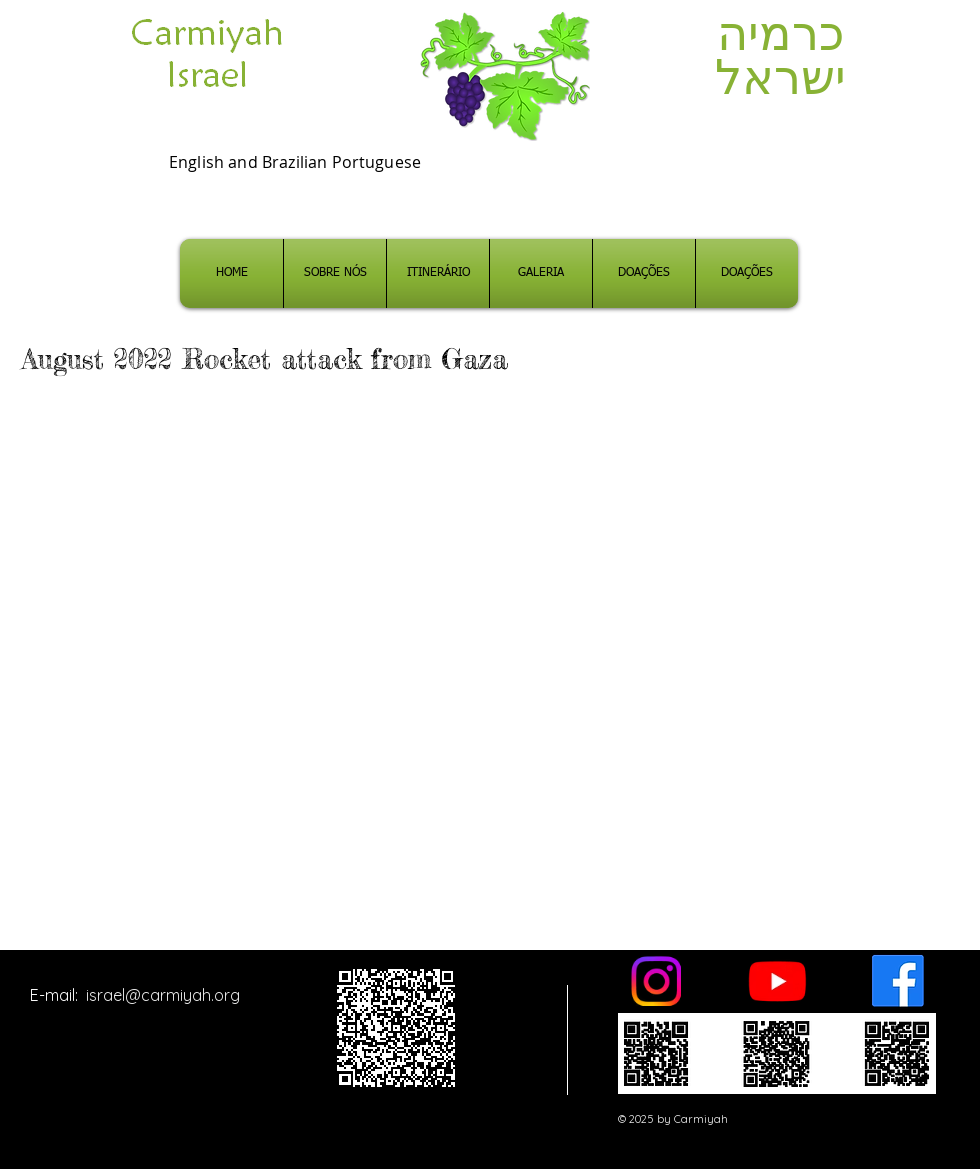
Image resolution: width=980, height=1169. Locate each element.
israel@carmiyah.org (163, 995)
